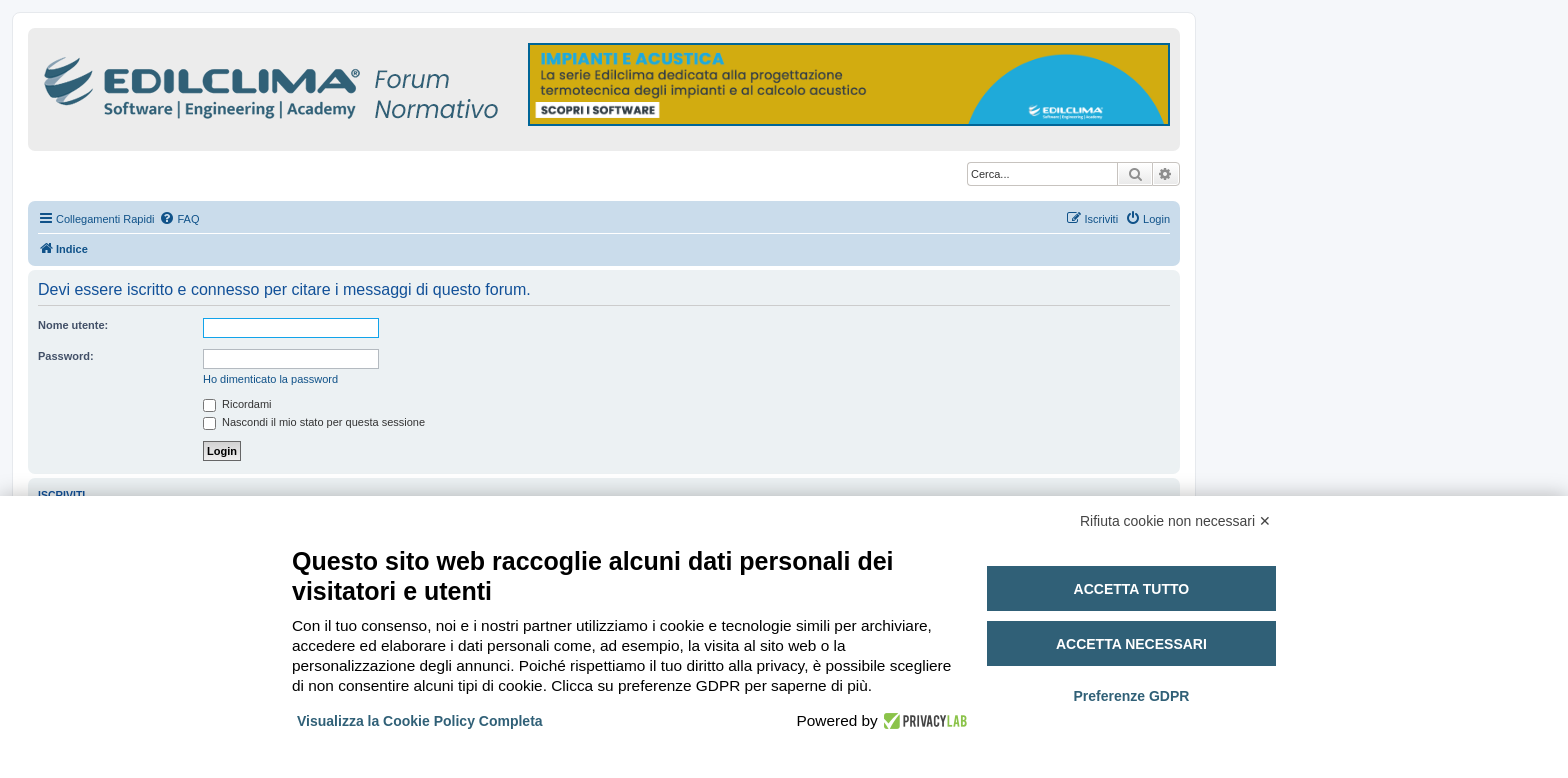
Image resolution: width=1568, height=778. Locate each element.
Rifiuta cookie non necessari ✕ (1175, 521)
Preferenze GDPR (1131, 696)
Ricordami (237, 404)
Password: (66, 356)
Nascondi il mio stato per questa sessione (314, 422)
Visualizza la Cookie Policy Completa (420, 721)
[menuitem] (179, 219)
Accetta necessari (1131, 644)
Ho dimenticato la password (270, 379)
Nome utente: (73, 325)
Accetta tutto (1132, 589)
